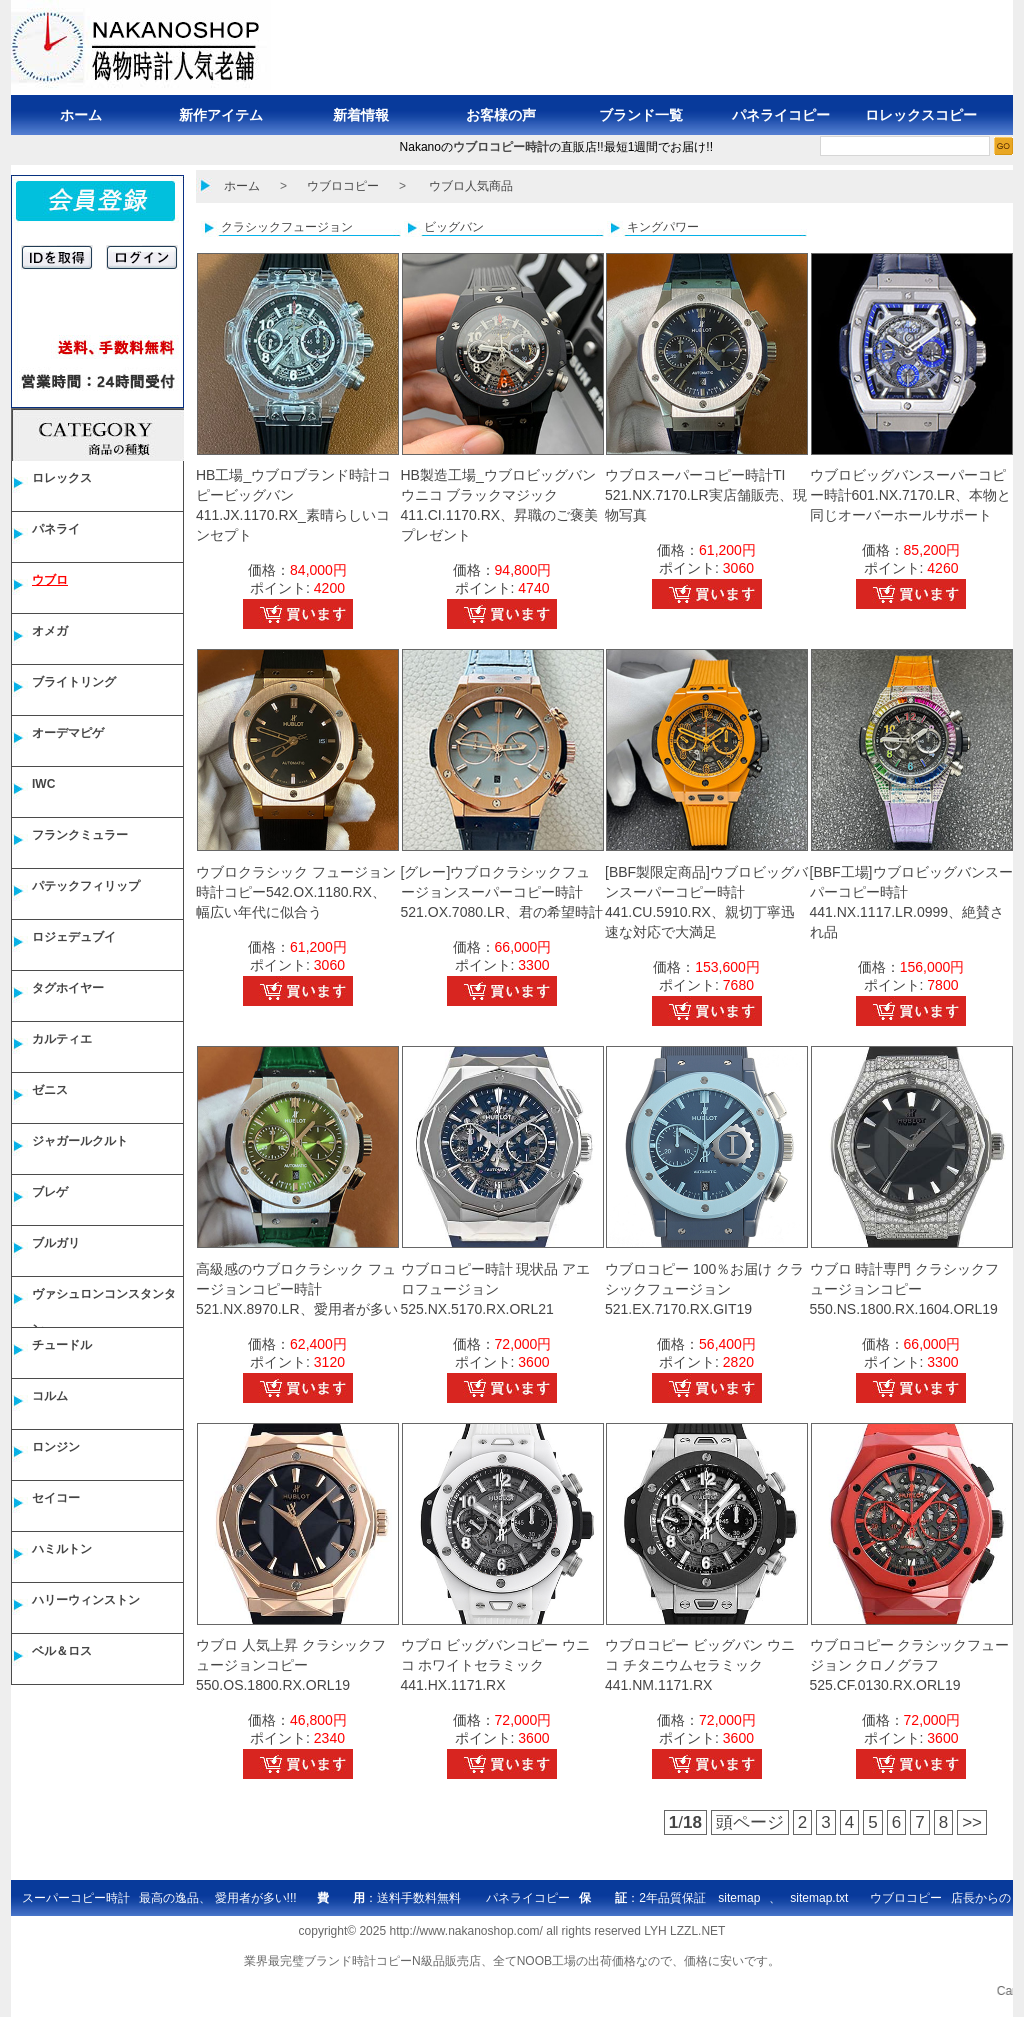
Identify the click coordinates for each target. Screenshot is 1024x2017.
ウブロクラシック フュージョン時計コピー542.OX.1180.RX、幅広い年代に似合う (296, 892)
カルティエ (62, 1039)
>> (972, 1822)
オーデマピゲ (68, 733)
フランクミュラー (80, 835)
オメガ (50, 631)
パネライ (56, 529)
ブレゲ (50, 1192)
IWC (43, 784)
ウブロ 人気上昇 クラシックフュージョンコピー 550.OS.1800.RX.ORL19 (291, 1665)
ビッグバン (454, 227)
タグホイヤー (68, 988)
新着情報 (361, 115)
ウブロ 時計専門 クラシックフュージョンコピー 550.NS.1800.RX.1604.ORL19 (905, 1289)
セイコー (56, 1498)
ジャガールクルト (80, 1141)
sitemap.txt (819, 1898)
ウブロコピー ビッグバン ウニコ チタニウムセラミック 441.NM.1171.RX (700, 1665)
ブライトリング (74, 682)
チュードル (62, 1345)
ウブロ (50, 580)
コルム (50, 1396)
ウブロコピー (343, 186)
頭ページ (750, 1822)
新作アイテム (221, 115)
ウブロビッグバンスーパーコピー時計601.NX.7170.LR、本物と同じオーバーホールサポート (911, 495)
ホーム (81, 115)
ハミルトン (62, 1549)
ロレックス (62, 478)
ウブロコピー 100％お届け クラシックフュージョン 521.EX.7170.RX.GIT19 (704, 1289)
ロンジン (56, 1447)
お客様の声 (501, 115)
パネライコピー (781, 115)
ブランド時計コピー (358, 1961)
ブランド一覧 (641, 115)
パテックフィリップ (86, 886)
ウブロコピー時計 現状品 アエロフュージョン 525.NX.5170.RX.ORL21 (496, 1289)
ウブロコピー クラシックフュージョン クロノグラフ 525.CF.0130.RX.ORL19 (910, 1665)
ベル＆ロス (62, 1651)
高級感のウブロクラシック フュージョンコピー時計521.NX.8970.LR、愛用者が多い (297, 1289)
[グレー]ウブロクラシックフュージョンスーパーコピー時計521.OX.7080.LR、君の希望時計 (502, 892)
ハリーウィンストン (86, 1600)
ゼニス (50, 1090)
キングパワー (663, 227)
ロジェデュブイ (74, 937)
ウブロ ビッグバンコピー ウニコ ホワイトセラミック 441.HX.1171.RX (496, 1665)
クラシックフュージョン (287, 227)
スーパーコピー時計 (76, 1898)
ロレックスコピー (921, 115)
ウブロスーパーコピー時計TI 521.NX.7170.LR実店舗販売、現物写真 (706, 495)
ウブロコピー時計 (501, 147)
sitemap (739, 1898)
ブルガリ (56, 1243)
